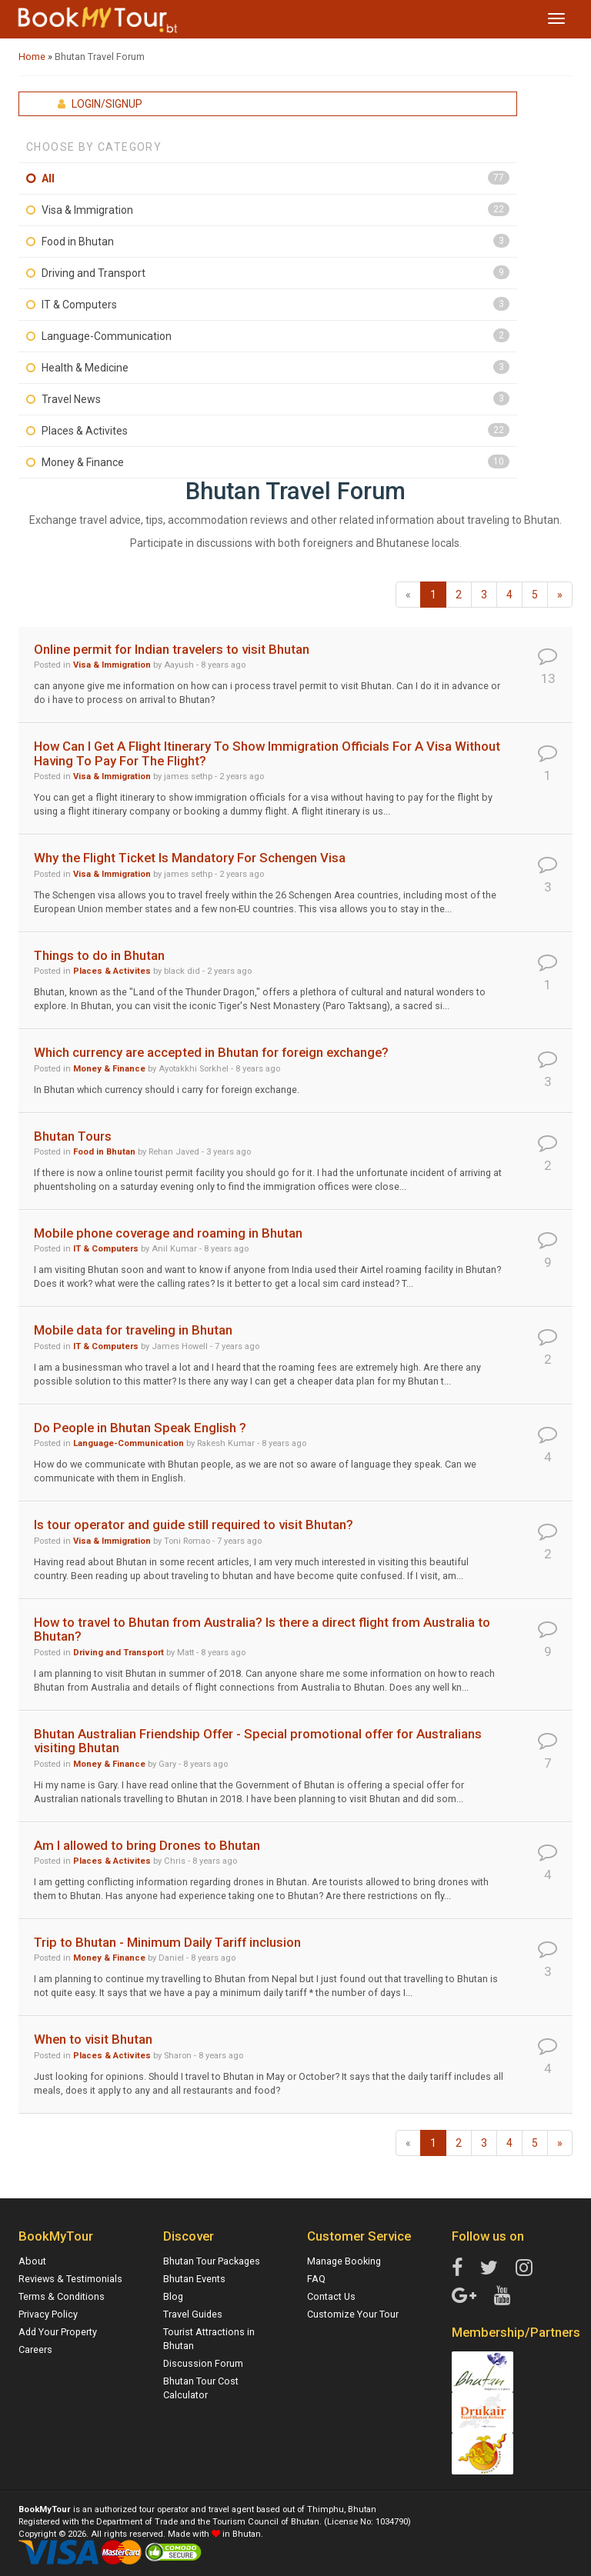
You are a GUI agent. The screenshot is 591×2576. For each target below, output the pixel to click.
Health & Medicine (85, 368)
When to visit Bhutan (93, 2039)
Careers (35, 2349)
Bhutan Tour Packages (211, 2261)
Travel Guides (192, 2314)
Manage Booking (344, 2261)
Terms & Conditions (61, 2296)
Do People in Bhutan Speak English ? (140, 1427)
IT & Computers (79, 304)
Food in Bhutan (78, 241)
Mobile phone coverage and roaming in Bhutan (168, 1233)
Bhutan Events (194, 2278)
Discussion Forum (203, 2363)
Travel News (71, 399)
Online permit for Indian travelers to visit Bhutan (171, 649)
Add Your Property (57, 2332)
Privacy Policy (48, 2314)
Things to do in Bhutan (99, 955)
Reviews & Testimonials (70, 2278)
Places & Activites (85, 431)
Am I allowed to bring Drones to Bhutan (147, 1845)
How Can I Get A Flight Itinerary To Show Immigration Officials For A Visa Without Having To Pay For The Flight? (267, 753)
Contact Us (331, 2296)
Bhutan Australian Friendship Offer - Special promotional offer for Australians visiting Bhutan (258, 1740)
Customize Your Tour (353, 2314)
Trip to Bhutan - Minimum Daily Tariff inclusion (167, 1942)
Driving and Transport (93, 273)
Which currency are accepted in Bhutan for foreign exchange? (211, 1052)
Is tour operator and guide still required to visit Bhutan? (193, 1524)
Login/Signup (100, 104)
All (48, 178)
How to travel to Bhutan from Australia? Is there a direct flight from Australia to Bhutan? (262, 1629)
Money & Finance (83, 462)
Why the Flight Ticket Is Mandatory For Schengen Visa (190, 857)
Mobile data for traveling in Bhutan (133, 1330)
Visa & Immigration (87, 210)
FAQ (316, 2278)
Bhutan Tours (73, 1136)
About (32, 2261)
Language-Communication (107, 336)
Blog (173, 2296)
